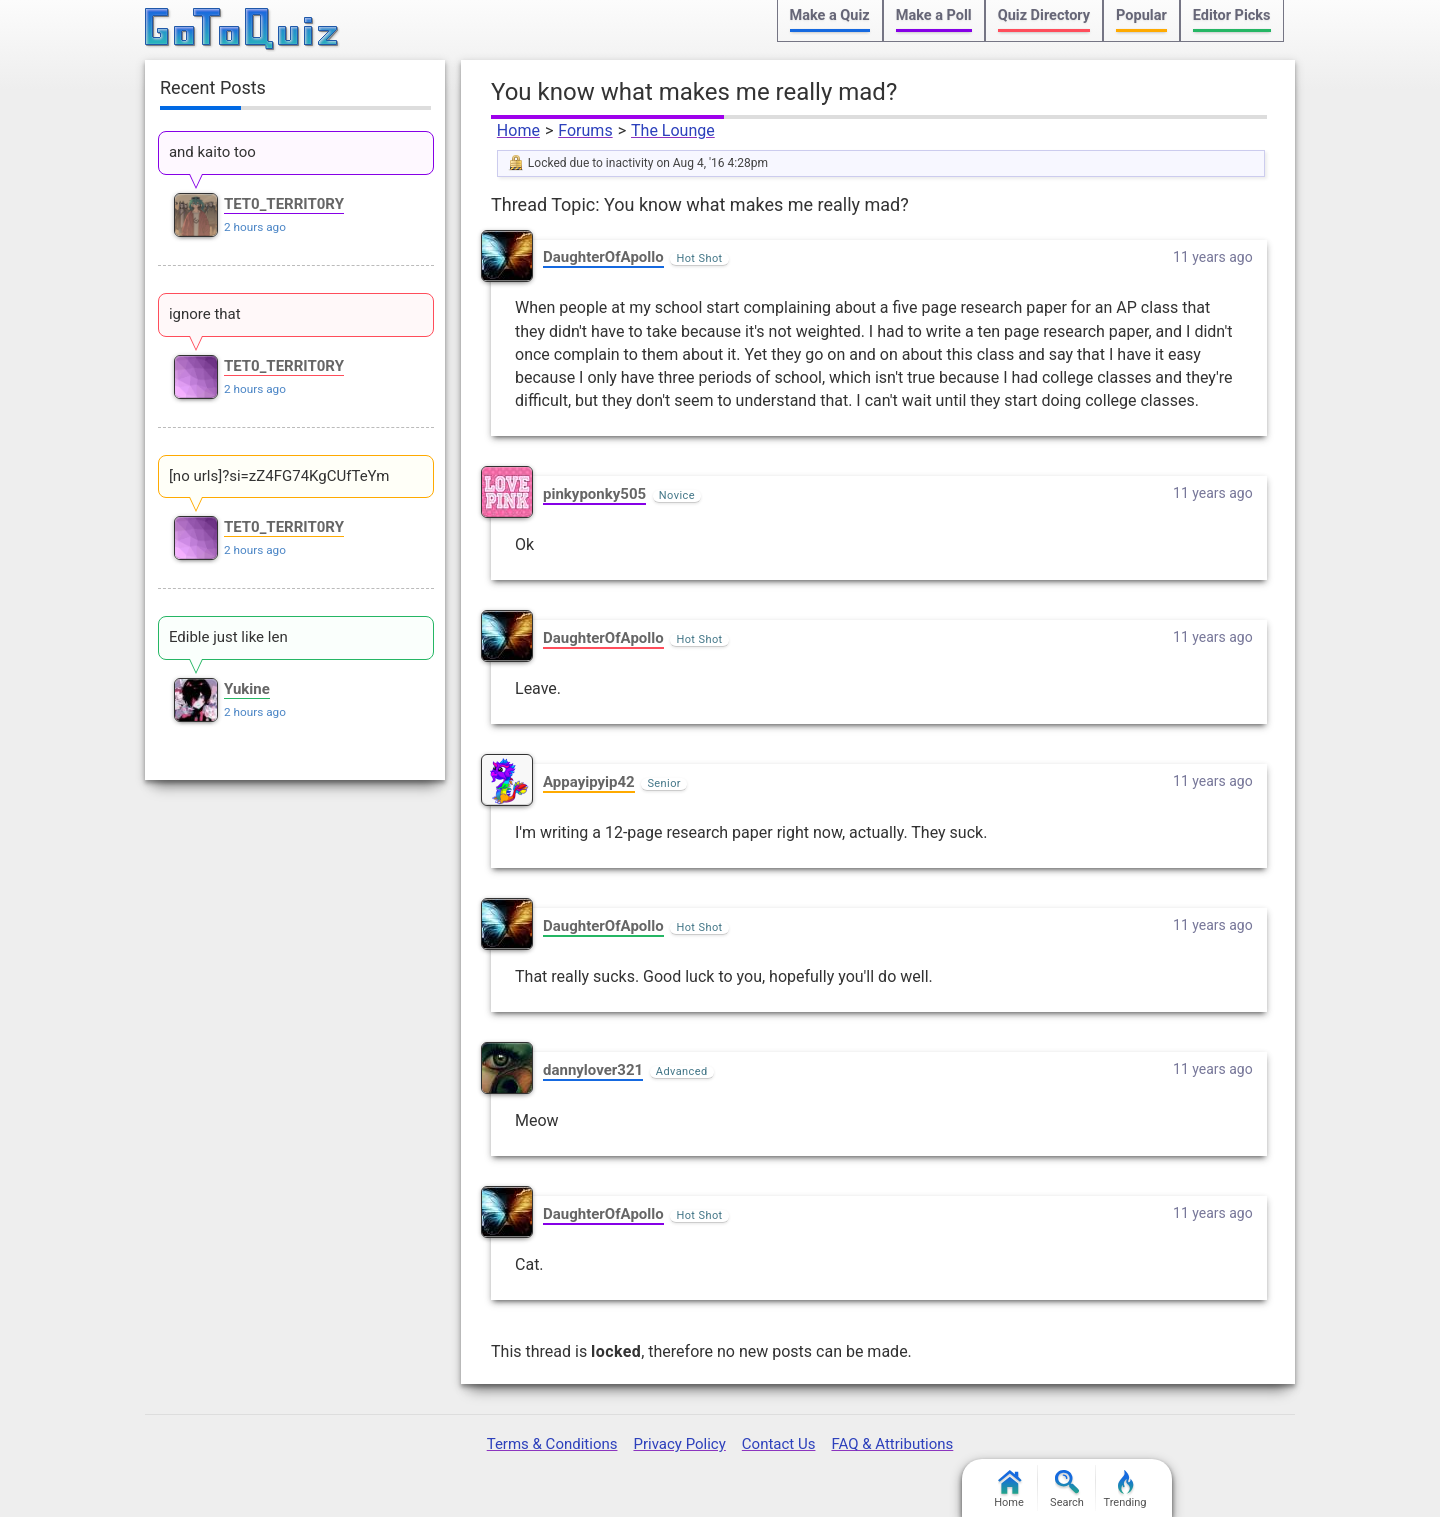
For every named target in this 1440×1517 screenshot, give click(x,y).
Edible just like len (228, 637)
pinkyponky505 (594, 494)
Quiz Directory (1044, 15)
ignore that (205, 314)
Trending (1125, 1489)
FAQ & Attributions (892, 1444)
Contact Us (779, 1444)
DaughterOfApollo (603, 257)
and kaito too (212, 152)
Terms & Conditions (552, 1444)
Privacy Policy (679, 1444)
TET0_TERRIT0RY (284, 204)
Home (518, 130)
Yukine (247, 689)
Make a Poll (934, 15)
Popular (1141, 15)
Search (1067, 1489)
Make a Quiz (830, 15)
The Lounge (673, 130)
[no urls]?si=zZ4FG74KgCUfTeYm (279, 476)
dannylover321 (593, 1070)
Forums (585, 130)
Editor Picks (1232, 15)
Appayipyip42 (589, 782)
